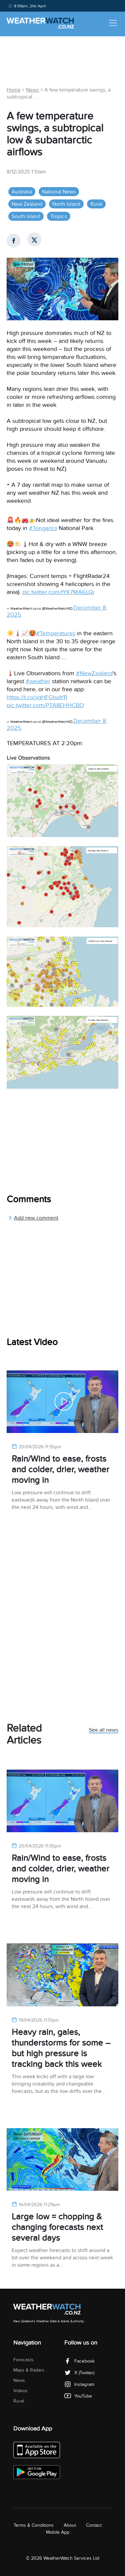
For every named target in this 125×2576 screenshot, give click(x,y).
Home (14, 90)
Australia (22, 191)
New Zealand (27, 204)
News (32, 90)
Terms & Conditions (34, 2525)
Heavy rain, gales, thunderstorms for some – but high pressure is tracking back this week (61, 2048)
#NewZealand (94, 673)
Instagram (79, 2384)
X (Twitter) (79, 2373)
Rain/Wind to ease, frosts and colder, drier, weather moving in (60, 1469)
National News (59, 191)
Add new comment (33, 1218)
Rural (96, 204)
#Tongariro (43, 528)
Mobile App (57, 2532)
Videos (20, 2391)
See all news (103, 1730)
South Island (26, 216)
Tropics (58, 216)
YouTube (78, 2396)
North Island (66, 204)
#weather (38, 681)
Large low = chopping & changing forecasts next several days (57, 2227)
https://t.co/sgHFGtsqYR (37, 697)
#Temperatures (55, 633)
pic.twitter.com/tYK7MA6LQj (58, 592)
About (70, 2525)
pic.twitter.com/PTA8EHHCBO (45, 705)
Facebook (79, 2361)
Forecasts (23, 2360)
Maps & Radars (28, 2370)
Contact (94, 2525)
